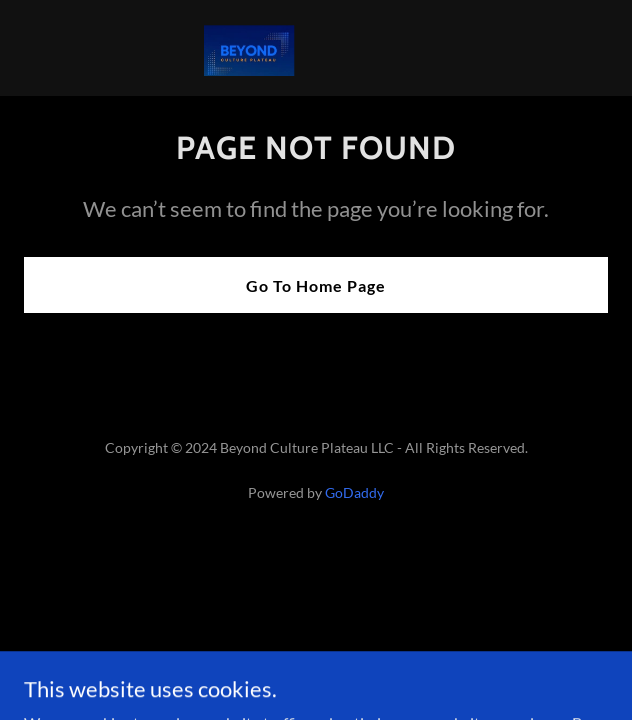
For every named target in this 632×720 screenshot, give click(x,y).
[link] (316, 48)
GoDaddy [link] (354, 492)
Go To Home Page (316, 285)
